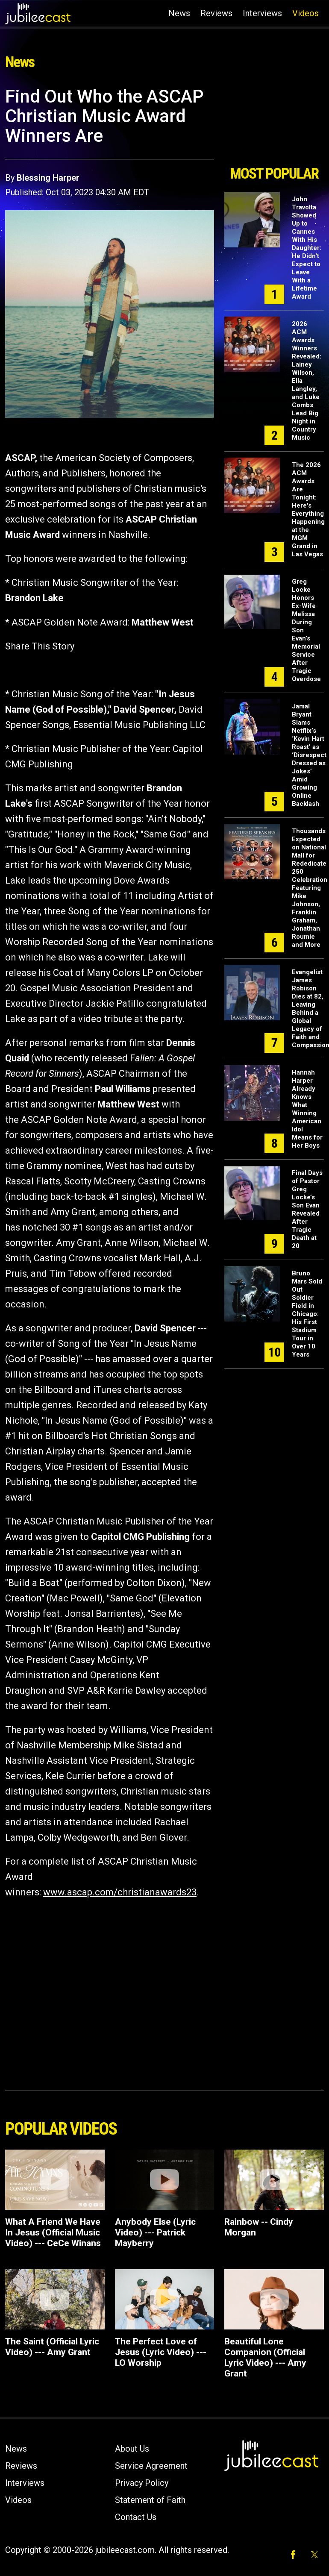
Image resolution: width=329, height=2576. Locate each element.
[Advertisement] (273, 123)
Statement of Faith (150, 2500)
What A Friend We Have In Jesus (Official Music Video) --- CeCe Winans (53, 2232)
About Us (132, 2449)
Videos (305, 13)
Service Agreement (151, 2466)
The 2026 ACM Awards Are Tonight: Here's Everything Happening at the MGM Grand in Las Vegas (308, 509)
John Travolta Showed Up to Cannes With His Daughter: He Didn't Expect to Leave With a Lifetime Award (306, 247)
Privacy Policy (141, 2483)
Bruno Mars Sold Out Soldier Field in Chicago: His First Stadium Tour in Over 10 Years (307, 1313)
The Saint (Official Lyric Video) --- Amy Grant (52, 2346)
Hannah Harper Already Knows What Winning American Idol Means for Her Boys (307, 1109)
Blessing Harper (48, 178)
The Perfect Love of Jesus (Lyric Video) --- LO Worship (160, 2352)
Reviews (216, 13)
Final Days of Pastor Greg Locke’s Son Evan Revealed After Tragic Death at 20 (307, 1209)
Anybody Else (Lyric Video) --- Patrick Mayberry (155, 2232)
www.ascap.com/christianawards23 (120, 1892)
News (179, 13)
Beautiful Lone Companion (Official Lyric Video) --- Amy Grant (265, 2357)
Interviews (262, 13)
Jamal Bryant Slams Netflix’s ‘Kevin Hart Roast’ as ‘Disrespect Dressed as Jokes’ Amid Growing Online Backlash (309, 755)
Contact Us (135, 2517)
